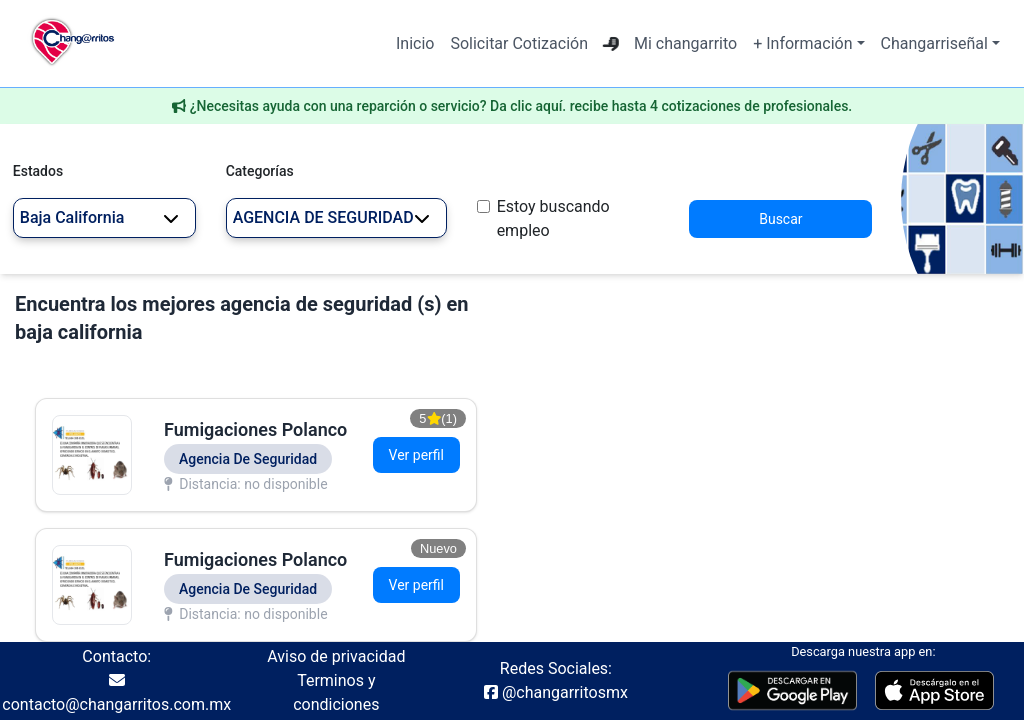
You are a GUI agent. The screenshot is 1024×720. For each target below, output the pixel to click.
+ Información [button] (802, 43)
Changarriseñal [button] (934, 43)
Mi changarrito (685, 43)
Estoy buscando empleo (553, 218)
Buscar (780, 219)
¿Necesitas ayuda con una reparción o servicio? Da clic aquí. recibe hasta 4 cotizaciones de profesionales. (521, 106)
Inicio (415, 43)
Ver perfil (416, 455)
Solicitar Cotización (519, 43)
